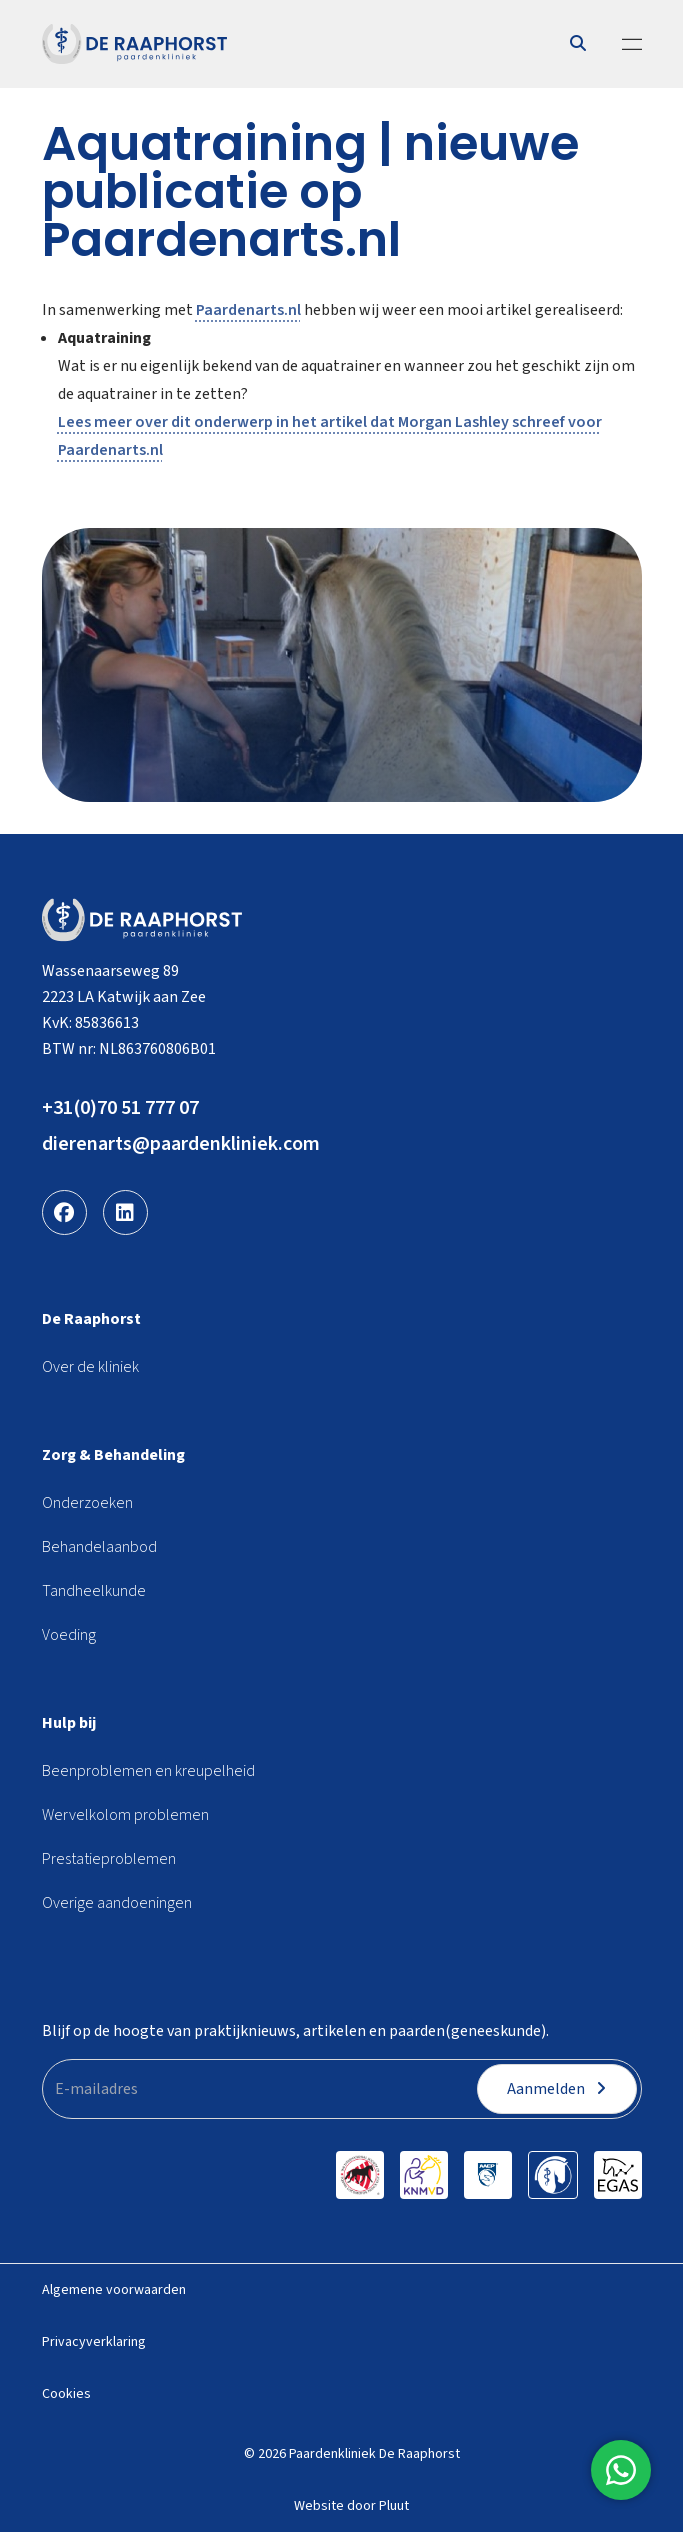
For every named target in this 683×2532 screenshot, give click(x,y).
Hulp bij (69, 1723)
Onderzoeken (87, 1503)
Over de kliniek (90, 1367)
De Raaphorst (91, 1319)
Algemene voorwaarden (114, 2290)
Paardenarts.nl (248, 310)
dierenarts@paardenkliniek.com (181, 1144)
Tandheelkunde (94, 1591)
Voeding (69, 1635)
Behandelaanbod (99, 1547)
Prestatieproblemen (109, 1859)
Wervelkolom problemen (125, 1815)
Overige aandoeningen (117, 1903)
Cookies (66, 2394)
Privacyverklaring (94, 2342)
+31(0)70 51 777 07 (120, 1108)
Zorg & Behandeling (113, 1455)
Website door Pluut (351, 2506)
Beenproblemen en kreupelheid (148, 1771)
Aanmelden (556, 2089)
